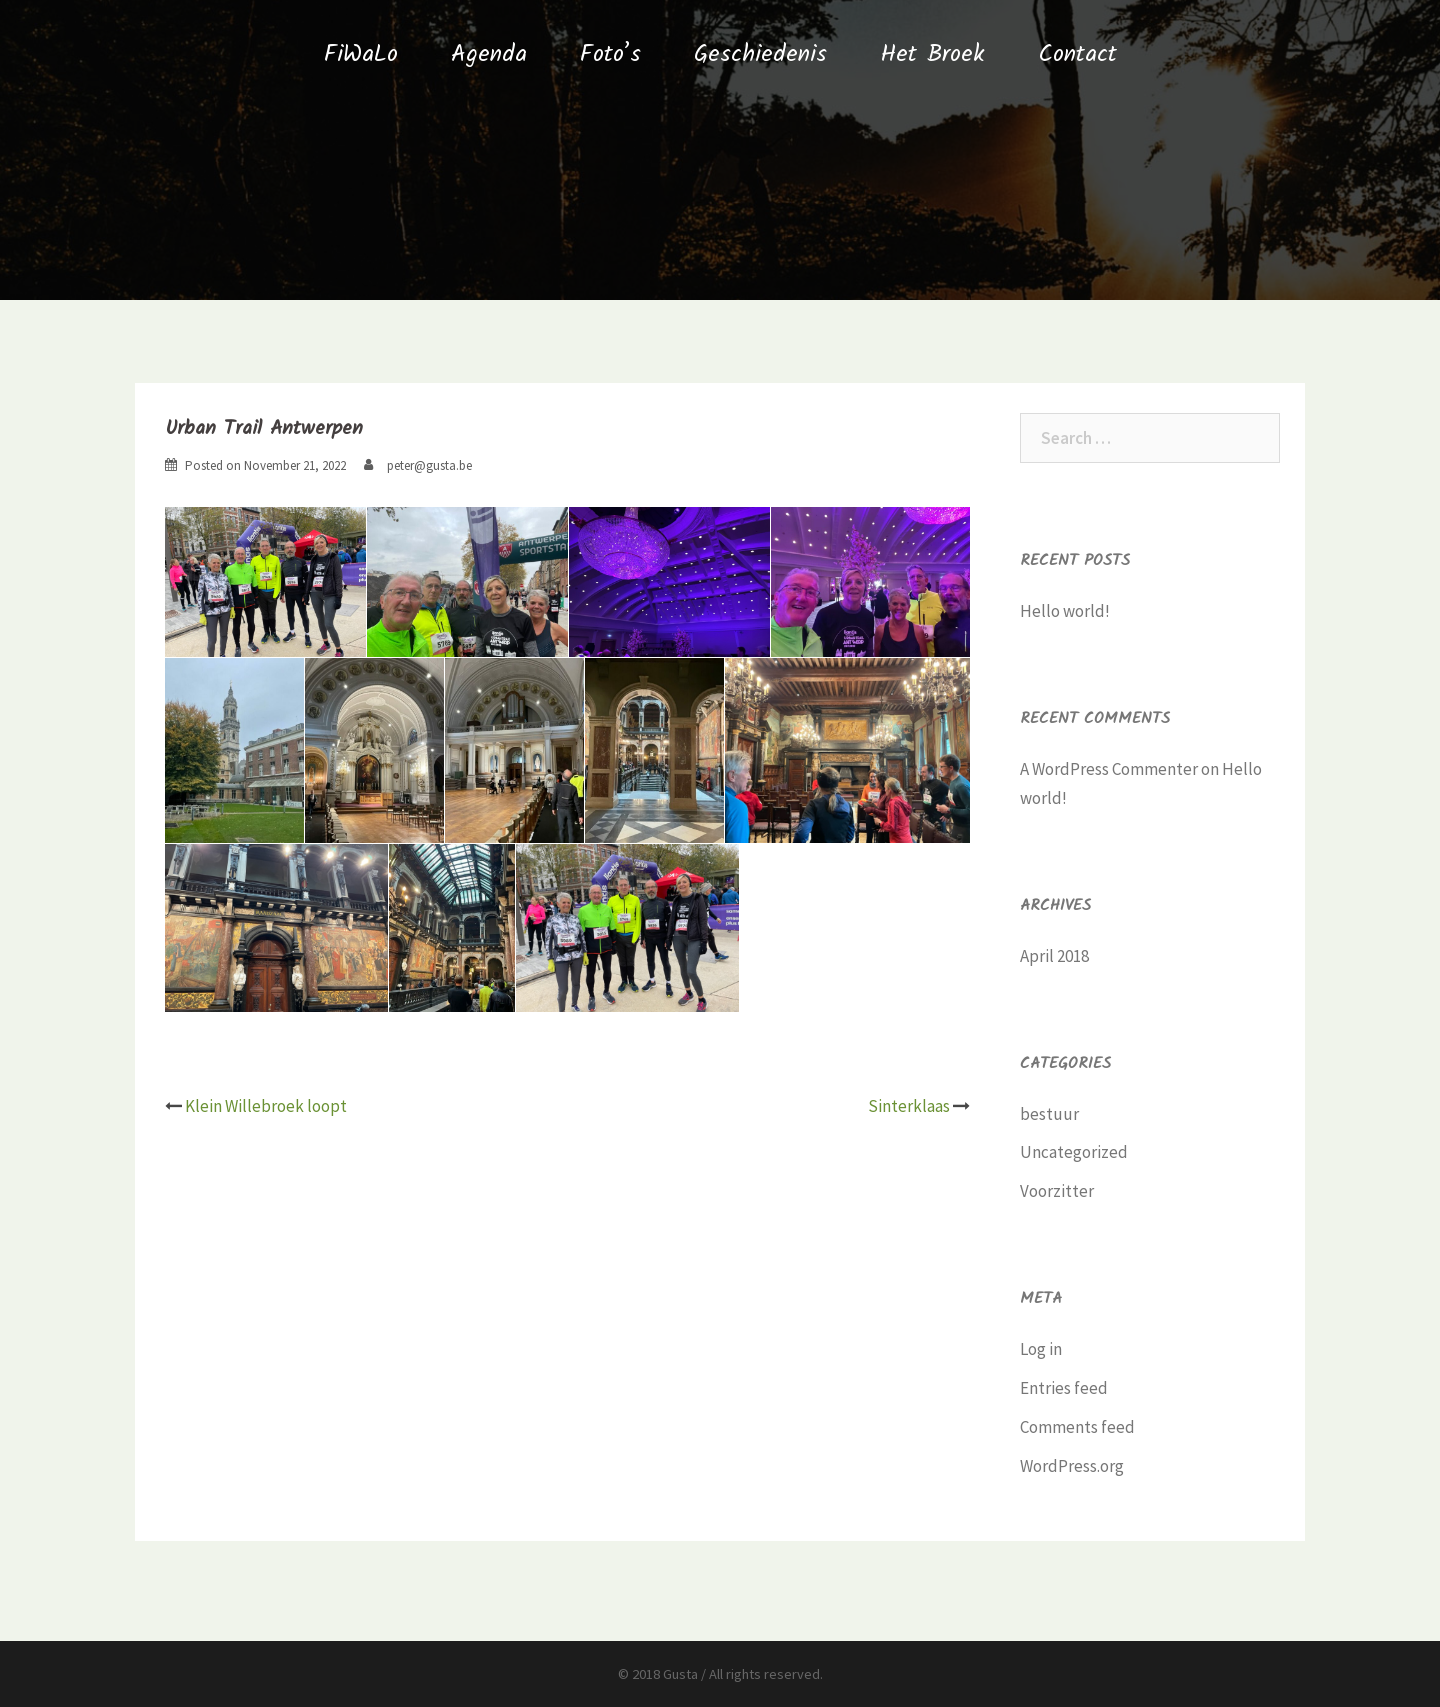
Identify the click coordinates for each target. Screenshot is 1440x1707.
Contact (1077, 54)
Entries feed (1064, 1388)
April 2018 (1054, 956)
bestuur (1049, 1114)
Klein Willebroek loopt (266, 1106)
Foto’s (610, 54)
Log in (1041, 1349)
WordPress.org (1072, 1466)
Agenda (489, 54)
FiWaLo (361, 54)
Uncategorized (1074, 1152)
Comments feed (1077, 1427)
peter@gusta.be (429, 465)
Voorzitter (1057, 1191)
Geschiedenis (760, 54)
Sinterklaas (909, 1106)
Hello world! (1065, 611)
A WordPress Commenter (1109, 769)
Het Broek (932, 54)
